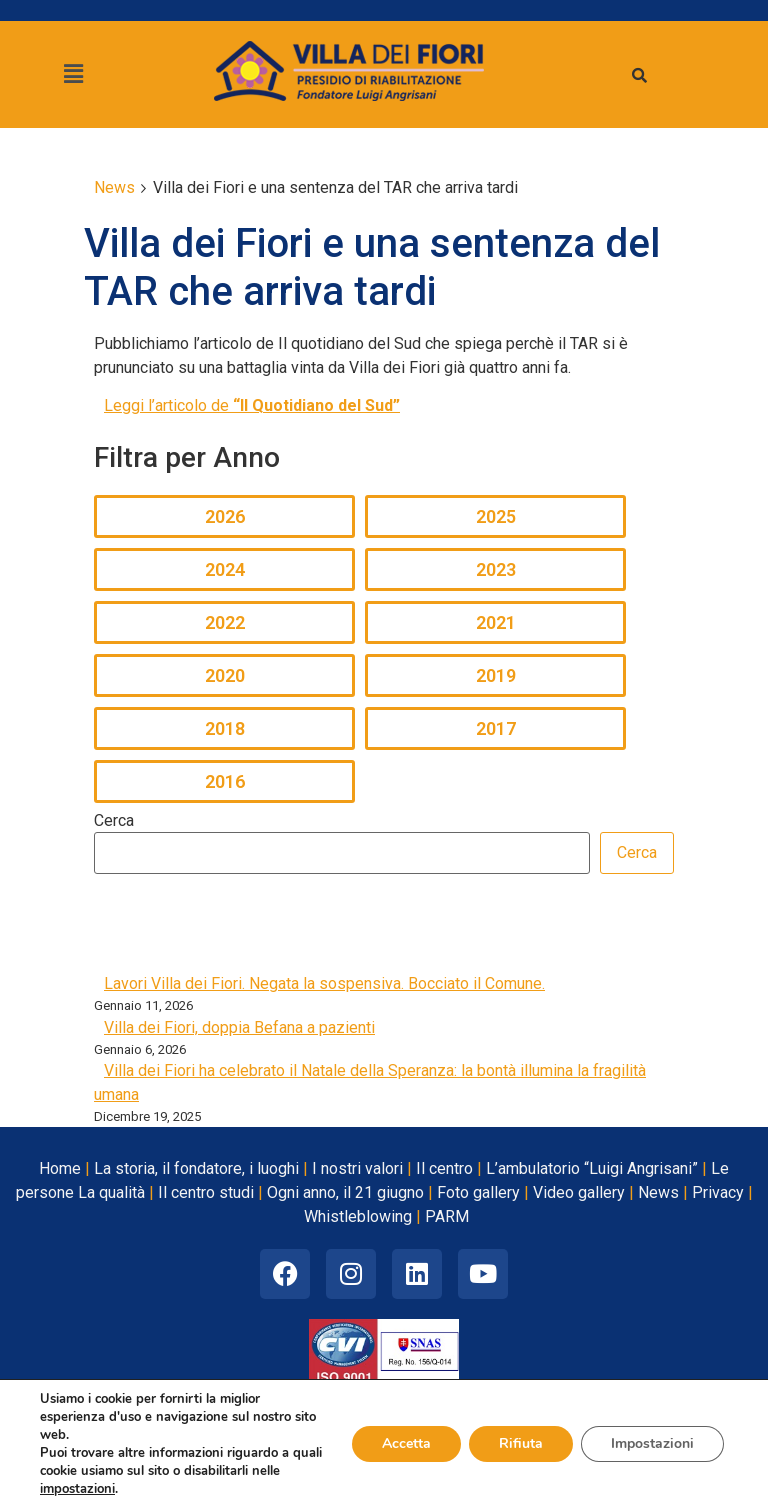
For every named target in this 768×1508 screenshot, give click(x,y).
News (658, 1192)
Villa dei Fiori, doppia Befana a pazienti (239, 1027)
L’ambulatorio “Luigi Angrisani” (592, 1168)
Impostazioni (652, 1443)
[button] (73, 74)
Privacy (718, 1192)
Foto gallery (478, 1192)
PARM (447, 1216)
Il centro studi (206, 1192)
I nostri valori (357, 1168)
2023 (496, 569)
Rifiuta (521, 1443)
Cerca (114, 821)
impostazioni (77, 1489)
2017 (496, 728)
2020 (225, 675)
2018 (225, 728)
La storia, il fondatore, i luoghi (196, 1168)
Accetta (406, 1443)
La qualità (111, 1192)
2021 (496, 622)
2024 (225, 569)
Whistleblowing (358, 1216)
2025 (496, 516)
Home (60, 1168)
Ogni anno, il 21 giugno (345, 1192)
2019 (496, 675)
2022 (225, 622)
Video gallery (579, 1192)
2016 (225, 781)
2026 (225, 516)
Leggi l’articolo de (252, 405)
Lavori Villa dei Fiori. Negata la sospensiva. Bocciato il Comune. (324, 983)
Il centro (444, 1168)
